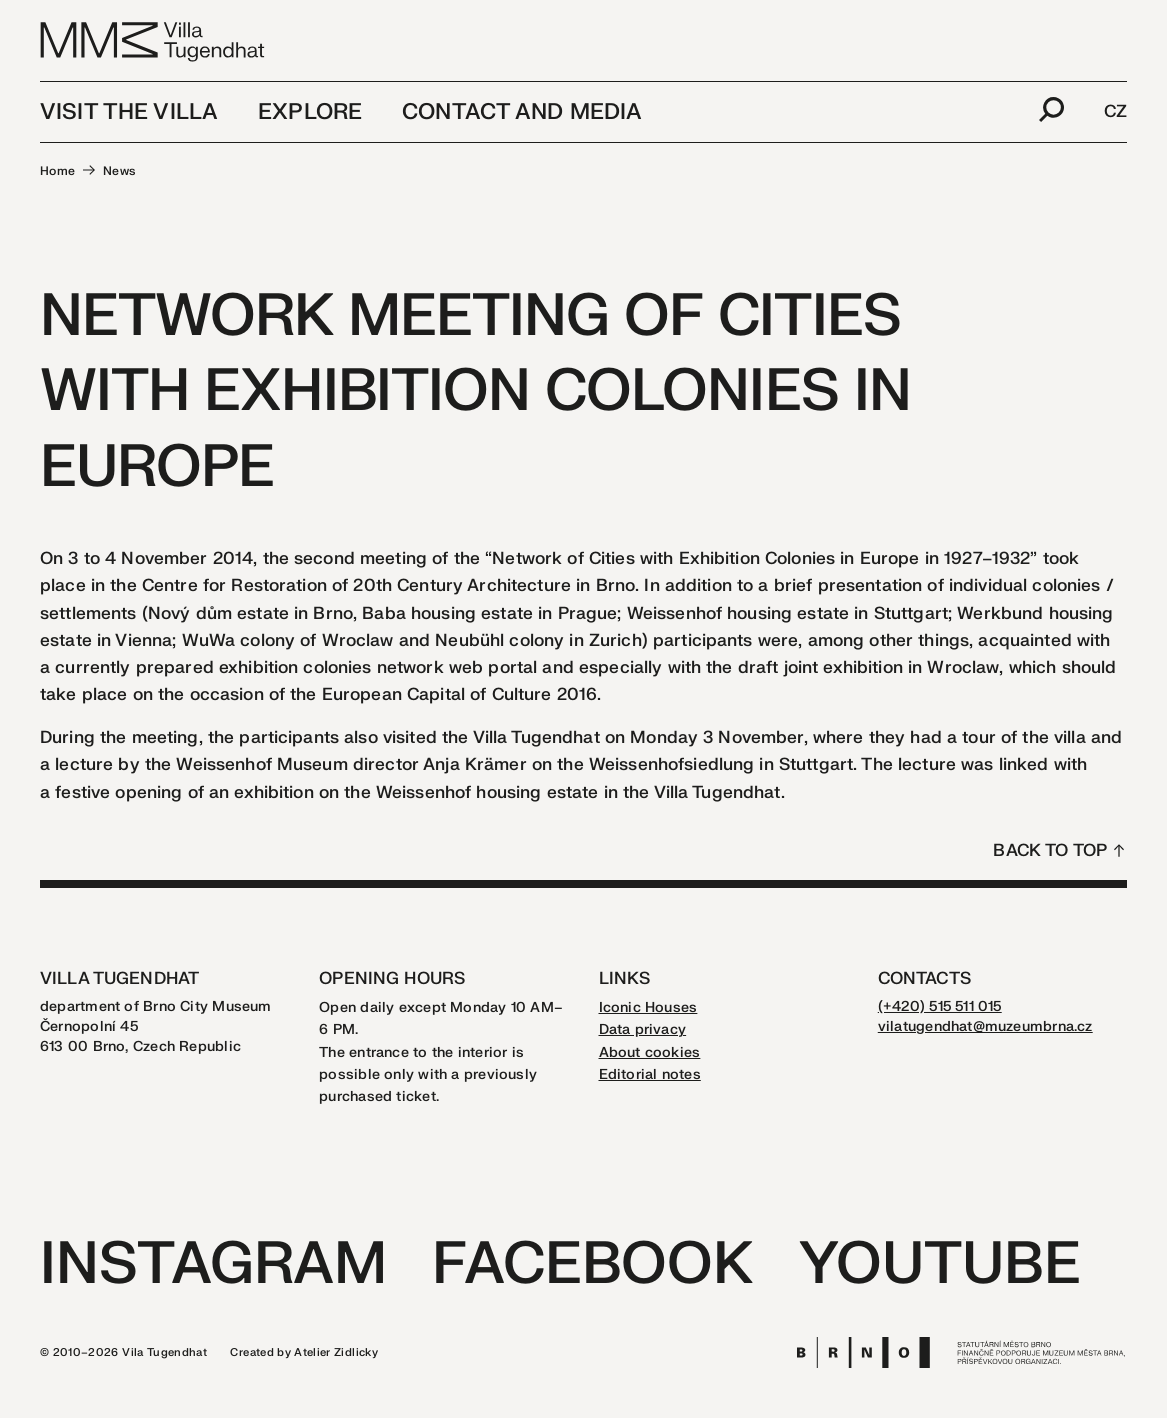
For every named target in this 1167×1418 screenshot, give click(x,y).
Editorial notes (650, 1074)
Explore (310, 112)
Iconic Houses (648, 1007)
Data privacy (643, 1029)
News (119, 171)
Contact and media (522, 112)
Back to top (1050, 850)
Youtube (940, 1264)
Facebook (592, 1264)
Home (58, 171)
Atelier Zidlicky (336, 1352)
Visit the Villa (129, 112)
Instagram (213, 1264)
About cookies (650, 1052)
